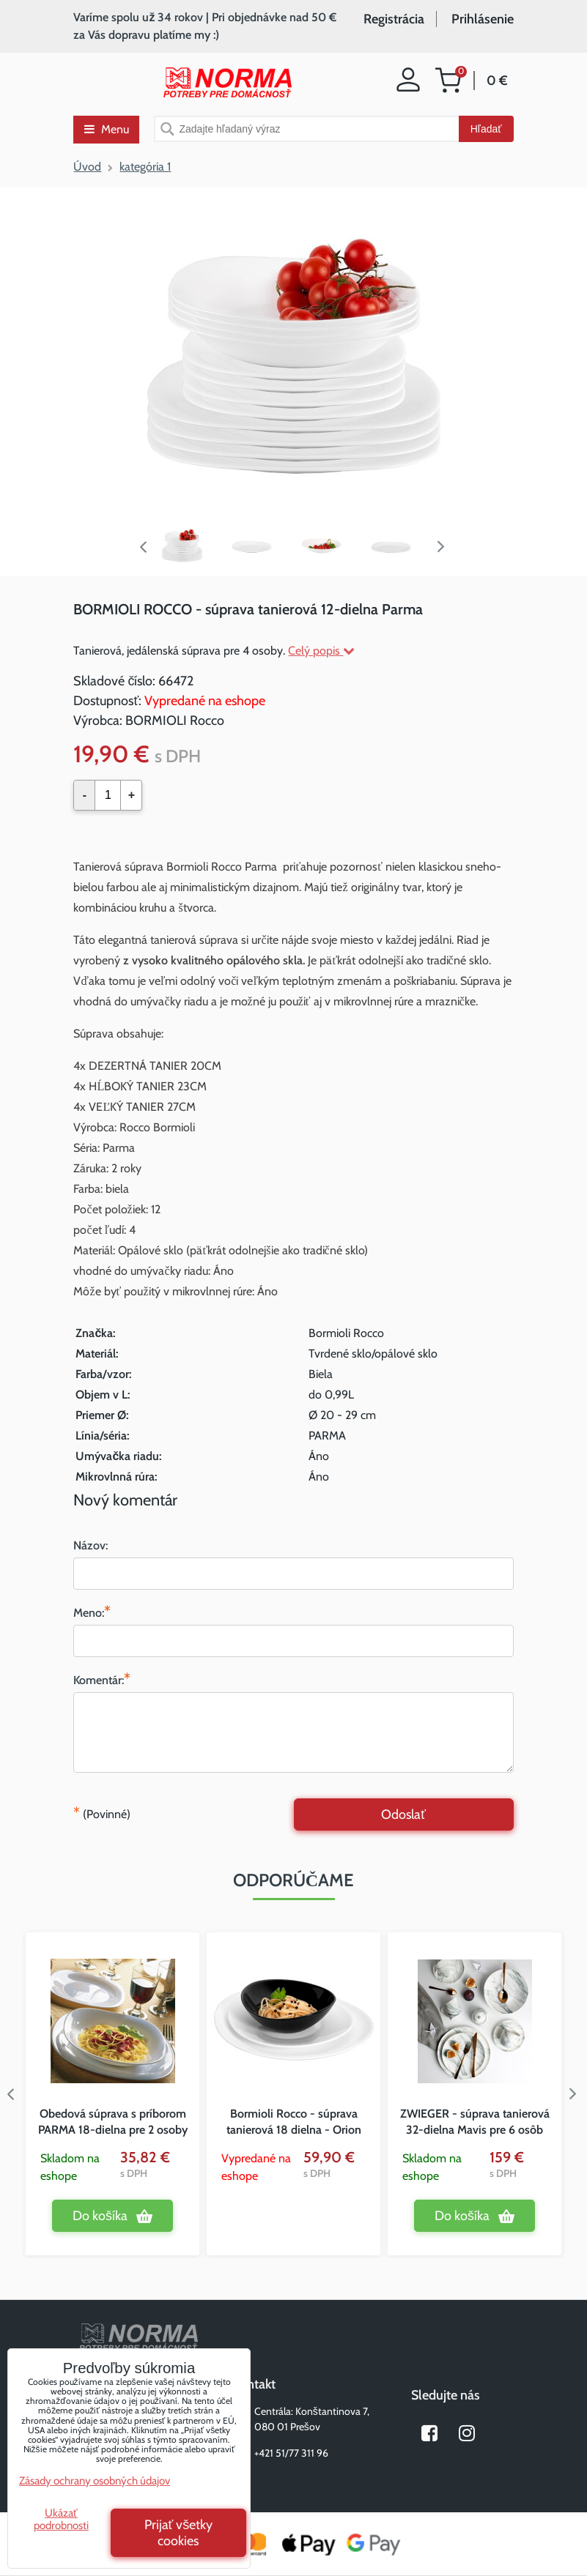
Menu (106, 129)
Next (444, 547)
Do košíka (100, 2216)
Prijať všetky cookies (178, 2533)
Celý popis (321, 651)
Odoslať (403, 1814)
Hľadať (486, 129)
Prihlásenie (482, 19)
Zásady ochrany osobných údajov (94, 2480)
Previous (143, 547)
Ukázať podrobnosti (61, 2519)
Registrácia (393, 19)
